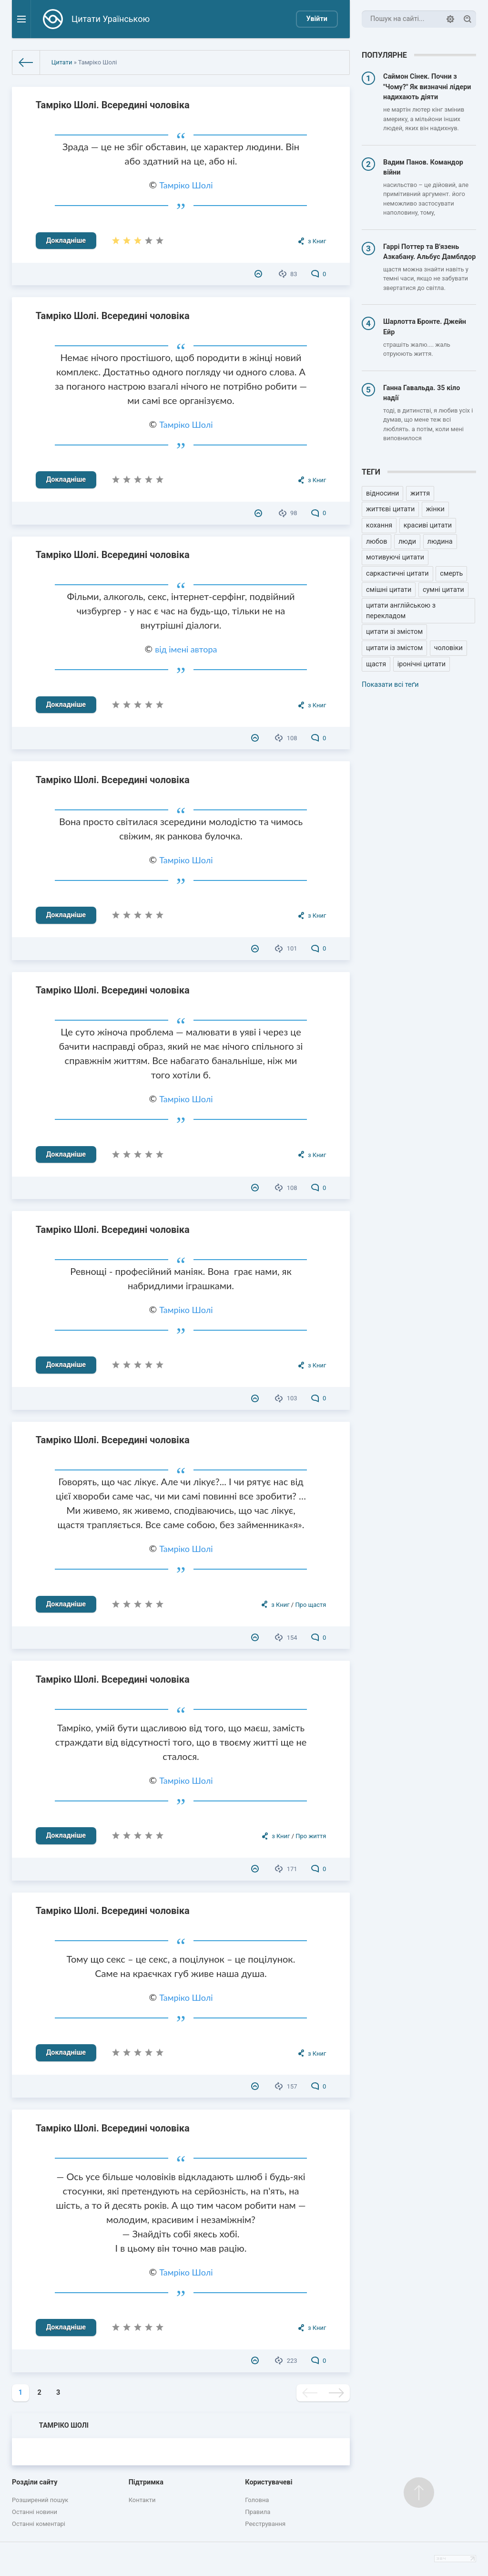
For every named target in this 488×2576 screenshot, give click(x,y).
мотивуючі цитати (395, 557)
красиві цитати (428, 525)
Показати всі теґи (390, 685)
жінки (435, 509)
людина (440, 542)
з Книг (317, 241)
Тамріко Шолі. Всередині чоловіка (113, 105)
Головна (257, 2500)
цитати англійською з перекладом (401, 610)
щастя (376, 664)
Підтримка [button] (146, 2482)
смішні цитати (388, 590)
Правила (257, 2511)
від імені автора (186, 649)
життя (420, 493)
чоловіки (448, 648)
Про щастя (310, 1604)
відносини (382, 493)
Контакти (142, 2500)
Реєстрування (265, 2523)
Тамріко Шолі (186, 185)
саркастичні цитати (397, 573)
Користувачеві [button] (268, 2482)
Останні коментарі (38, 2523)
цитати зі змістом (394, 632)
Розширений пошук (40, 2500)
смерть (451, 573)
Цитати (61, 62)
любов (376, 542)
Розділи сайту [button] (35, 2482)
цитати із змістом (394, 648)
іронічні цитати (421, 664)
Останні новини (34, 2511)
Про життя (310, 1836)
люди (407, 542)
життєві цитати (390, 509)
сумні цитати (443, 590)
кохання (379, 525)
